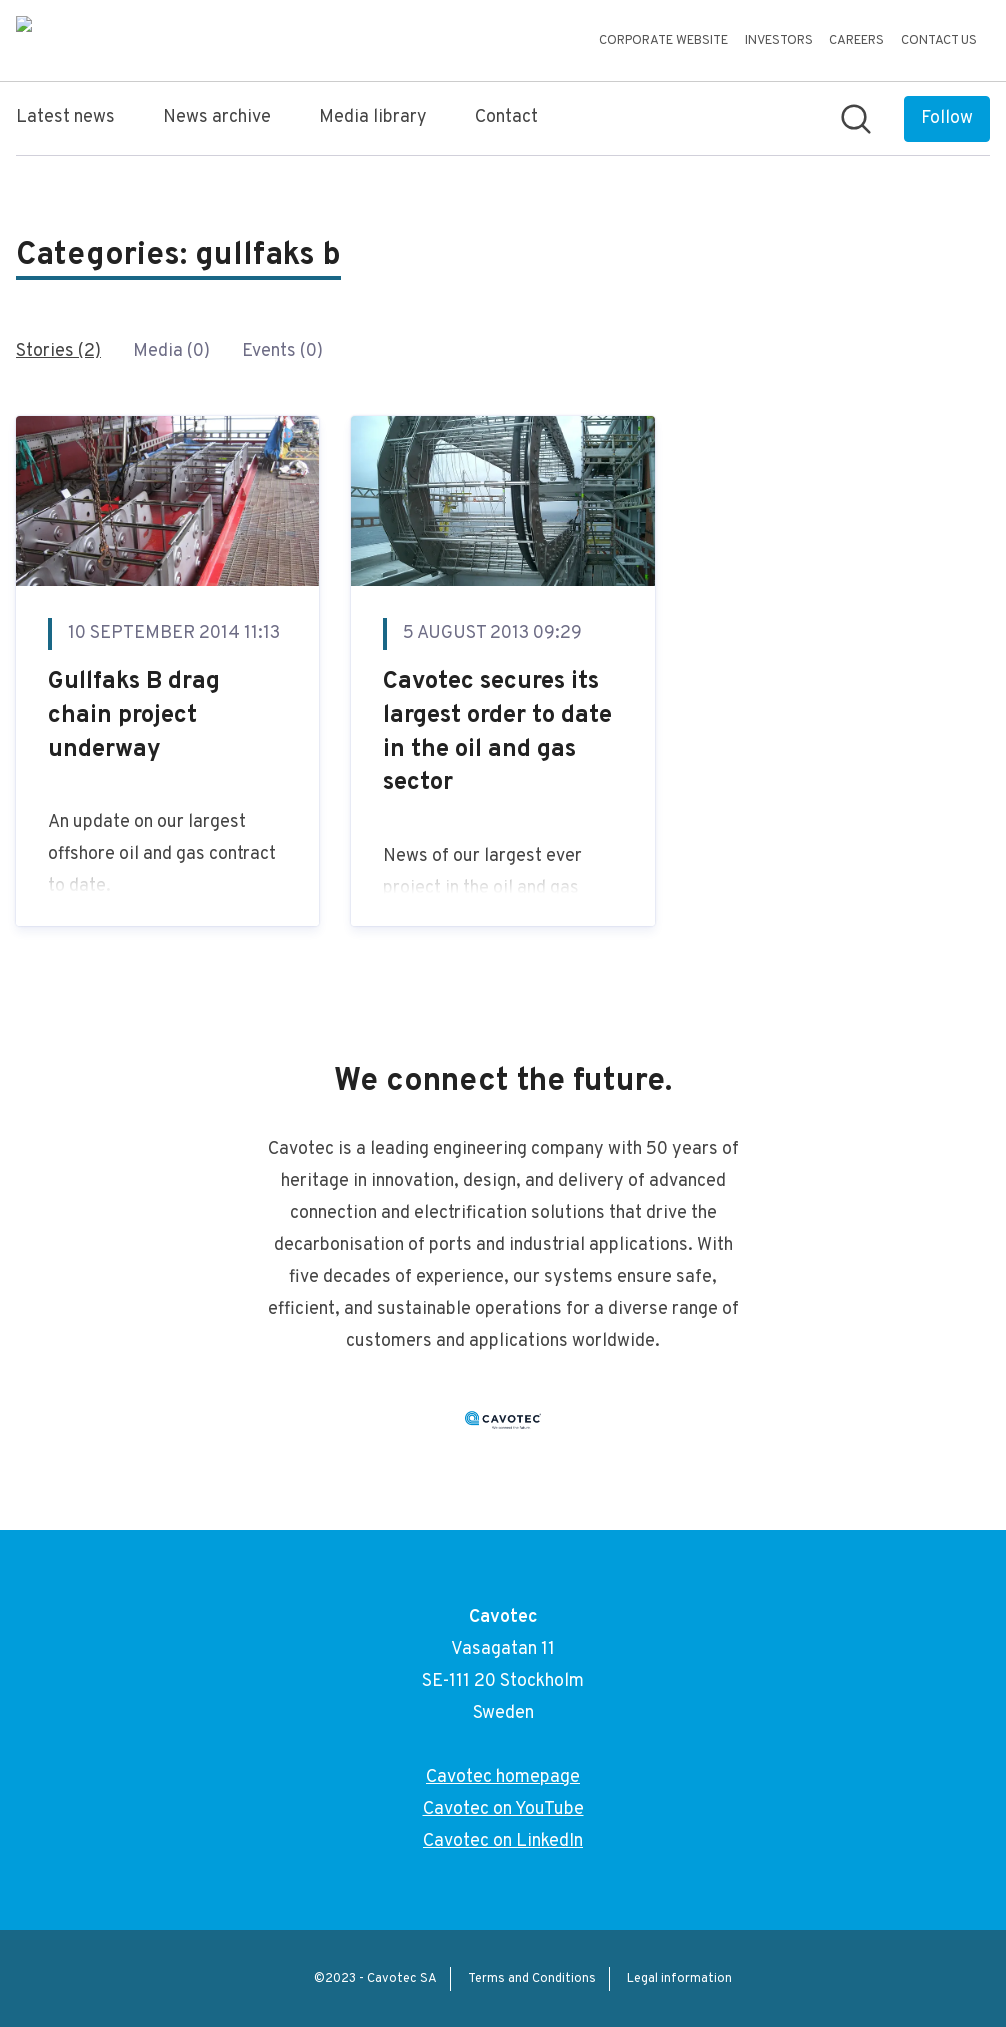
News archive (217, 117)
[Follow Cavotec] (947, 119)
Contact (506, 117)
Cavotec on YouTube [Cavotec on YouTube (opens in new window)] (503, 1809)
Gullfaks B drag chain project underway (134, 715)
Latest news (65, 117)
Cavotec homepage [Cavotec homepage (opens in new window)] (503, 1777)
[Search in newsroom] (856, 119)
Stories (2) (58, 351)
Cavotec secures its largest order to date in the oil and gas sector (497, 732)
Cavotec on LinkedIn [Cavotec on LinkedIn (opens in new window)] (503, 1841)
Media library (373, 117)
